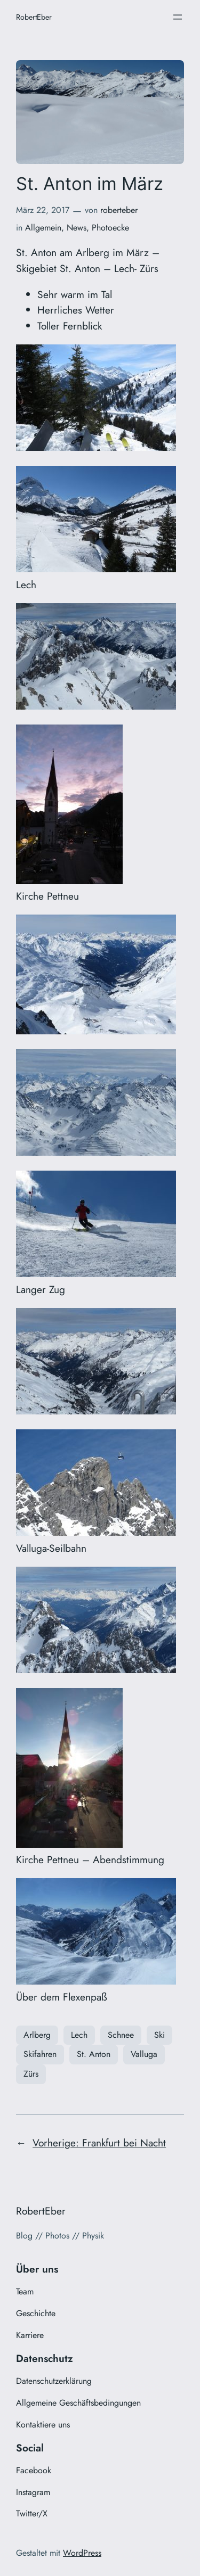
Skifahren (40, 2054)
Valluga (144, 2054)
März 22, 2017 (42, 210)
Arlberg (37, 2035)
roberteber (119, 210)
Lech (79, 2035)
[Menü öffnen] (177, 17)
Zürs (30, 2074)
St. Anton (93, 2054)
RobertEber (34, 17)
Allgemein (43, 227)
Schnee (121, 2035)
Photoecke (110, 227)
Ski (159, 2035)
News (76, 227)
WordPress (82, 2553)
